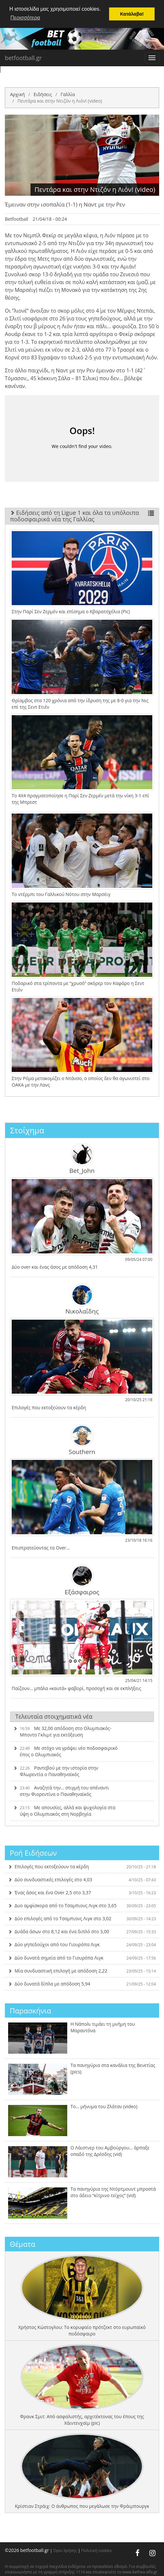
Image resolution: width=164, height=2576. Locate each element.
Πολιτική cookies (96, 2550)
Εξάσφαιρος (82, 1579)
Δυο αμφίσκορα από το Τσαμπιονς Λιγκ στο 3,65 (82, 1905)
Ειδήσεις (42, 94)
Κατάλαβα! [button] (132, 14)
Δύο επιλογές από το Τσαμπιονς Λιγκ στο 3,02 (82, 1918)
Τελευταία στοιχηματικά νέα (54, 1716)
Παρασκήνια (30, 2010)
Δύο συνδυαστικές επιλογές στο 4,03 (82, 1879)
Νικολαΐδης (82, 1298)
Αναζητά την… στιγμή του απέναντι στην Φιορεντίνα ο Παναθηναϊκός (61, 1791)
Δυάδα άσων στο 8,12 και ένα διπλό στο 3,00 (82, 1931)
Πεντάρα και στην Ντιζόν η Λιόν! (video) (60, 100)
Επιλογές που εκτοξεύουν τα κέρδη (82, 1866)
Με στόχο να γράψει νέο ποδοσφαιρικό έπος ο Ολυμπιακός (65, 1751)
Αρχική (17, 94)
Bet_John (82, 1158)
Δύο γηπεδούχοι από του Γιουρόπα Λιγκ (82, 1944)
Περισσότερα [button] (25, 17)
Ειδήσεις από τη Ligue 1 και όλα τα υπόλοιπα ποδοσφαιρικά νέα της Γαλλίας (82, 515)
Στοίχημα (27, 1130)
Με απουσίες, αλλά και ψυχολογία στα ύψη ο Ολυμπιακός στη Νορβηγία (64, 1810)
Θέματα (22, 2244)
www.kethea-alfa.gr (140, 2571)
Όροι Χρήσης (65, 2550)
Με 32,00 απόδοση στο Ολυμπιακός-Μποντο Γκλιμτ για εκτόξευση (62, 1731)
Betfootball (16, 219)
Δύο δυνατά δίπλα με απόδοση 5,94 (82, 1983)
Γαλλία (67, 94)
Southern (82, 1439)
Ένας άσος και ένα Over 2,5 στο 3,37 (82, 1892)
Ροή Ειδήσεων (33, 1853)
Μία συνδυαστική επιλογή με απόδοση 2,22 (82, 1970)
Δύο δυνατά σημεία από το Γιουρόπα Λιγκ (82, 1957)
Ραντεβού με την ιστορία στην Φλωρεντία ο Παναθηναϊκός (55, 1771)
